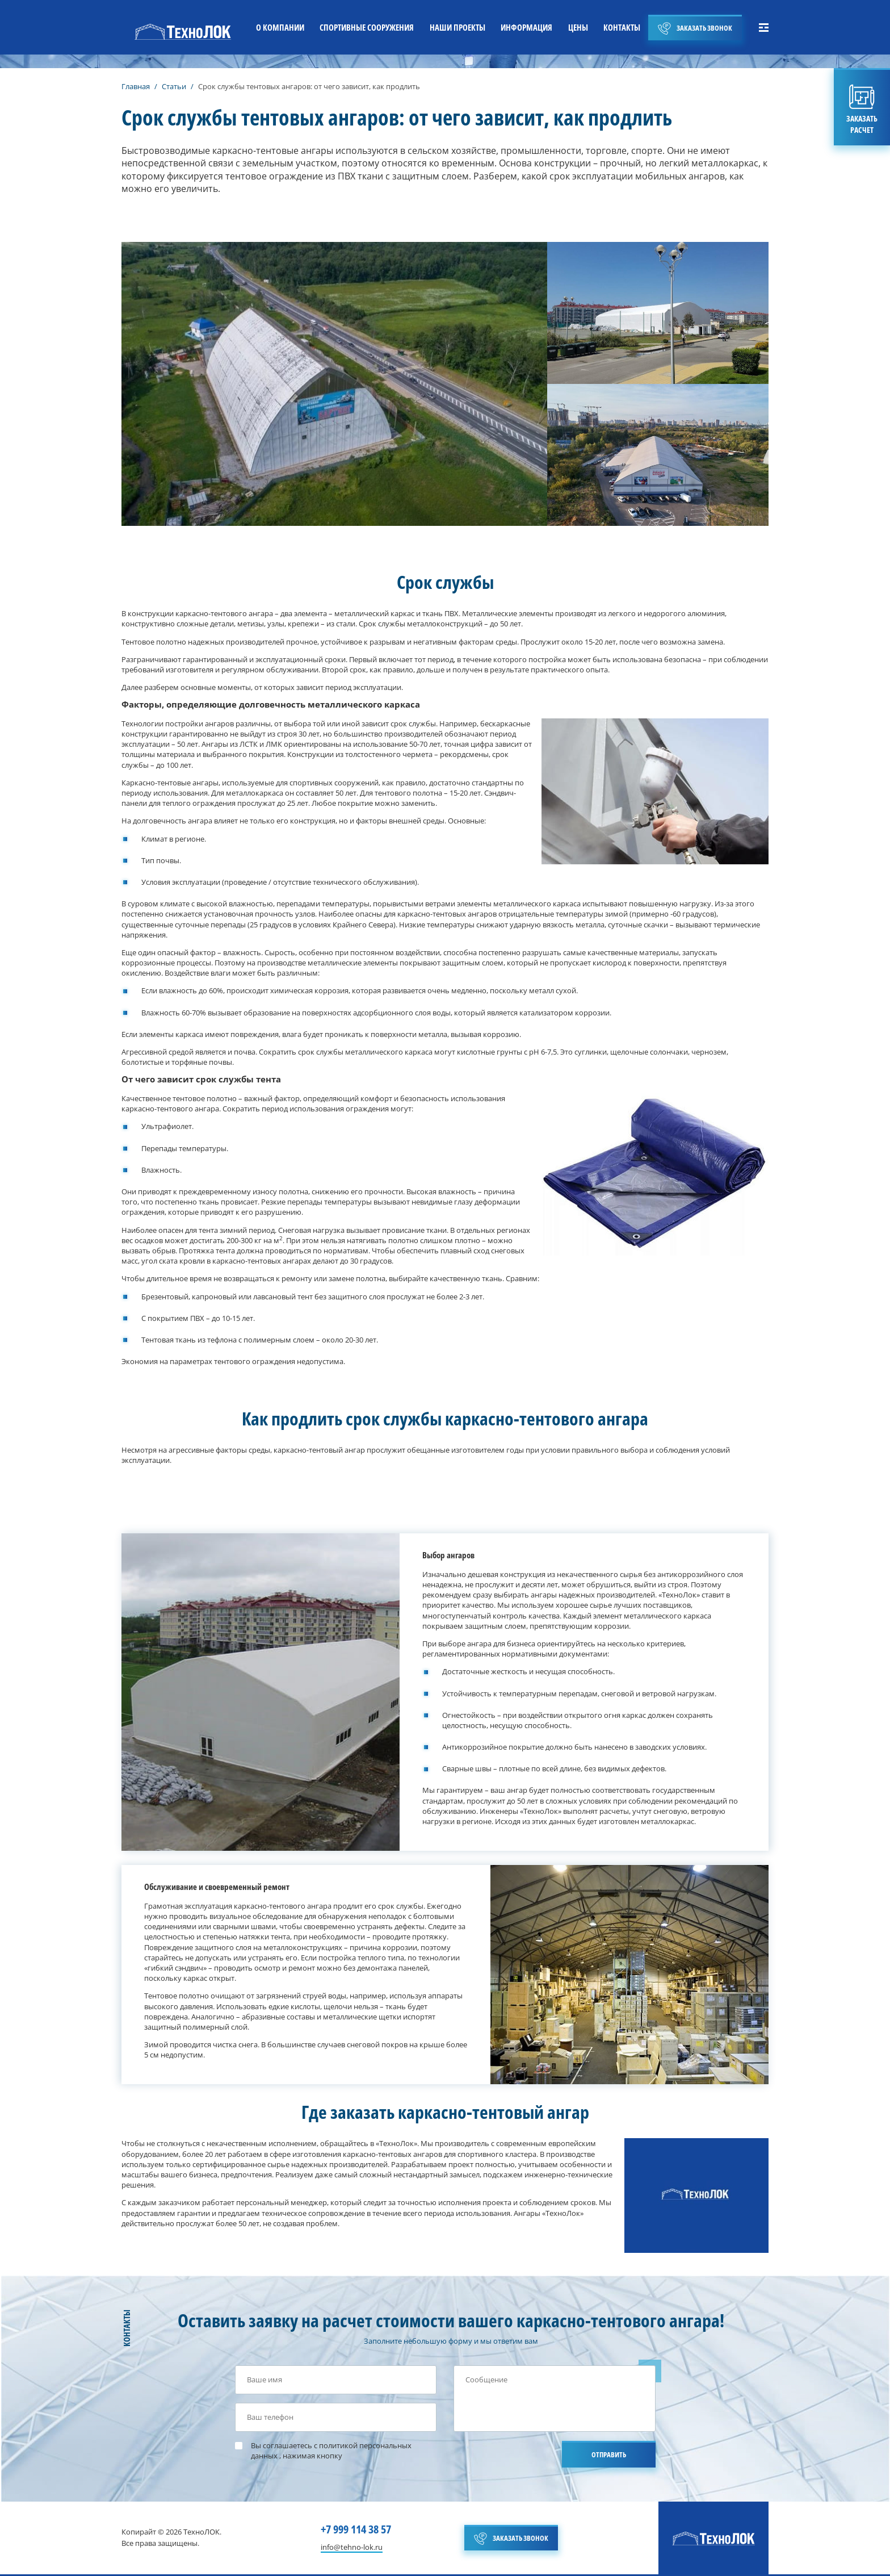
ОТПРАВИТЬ (608, 2454)
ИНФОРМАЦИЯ (525, 27)
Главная (135, 86)
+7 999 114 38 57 (356, 2528)
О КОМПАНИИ (277, 27)
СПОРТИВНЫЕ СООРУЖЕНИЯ (364, 27)
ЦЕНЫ (577, 27)
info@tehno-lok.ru (352, 2547)
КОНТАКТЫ (621, 27)
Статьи (174, 86)
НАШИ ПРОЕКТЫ (456, 27)
